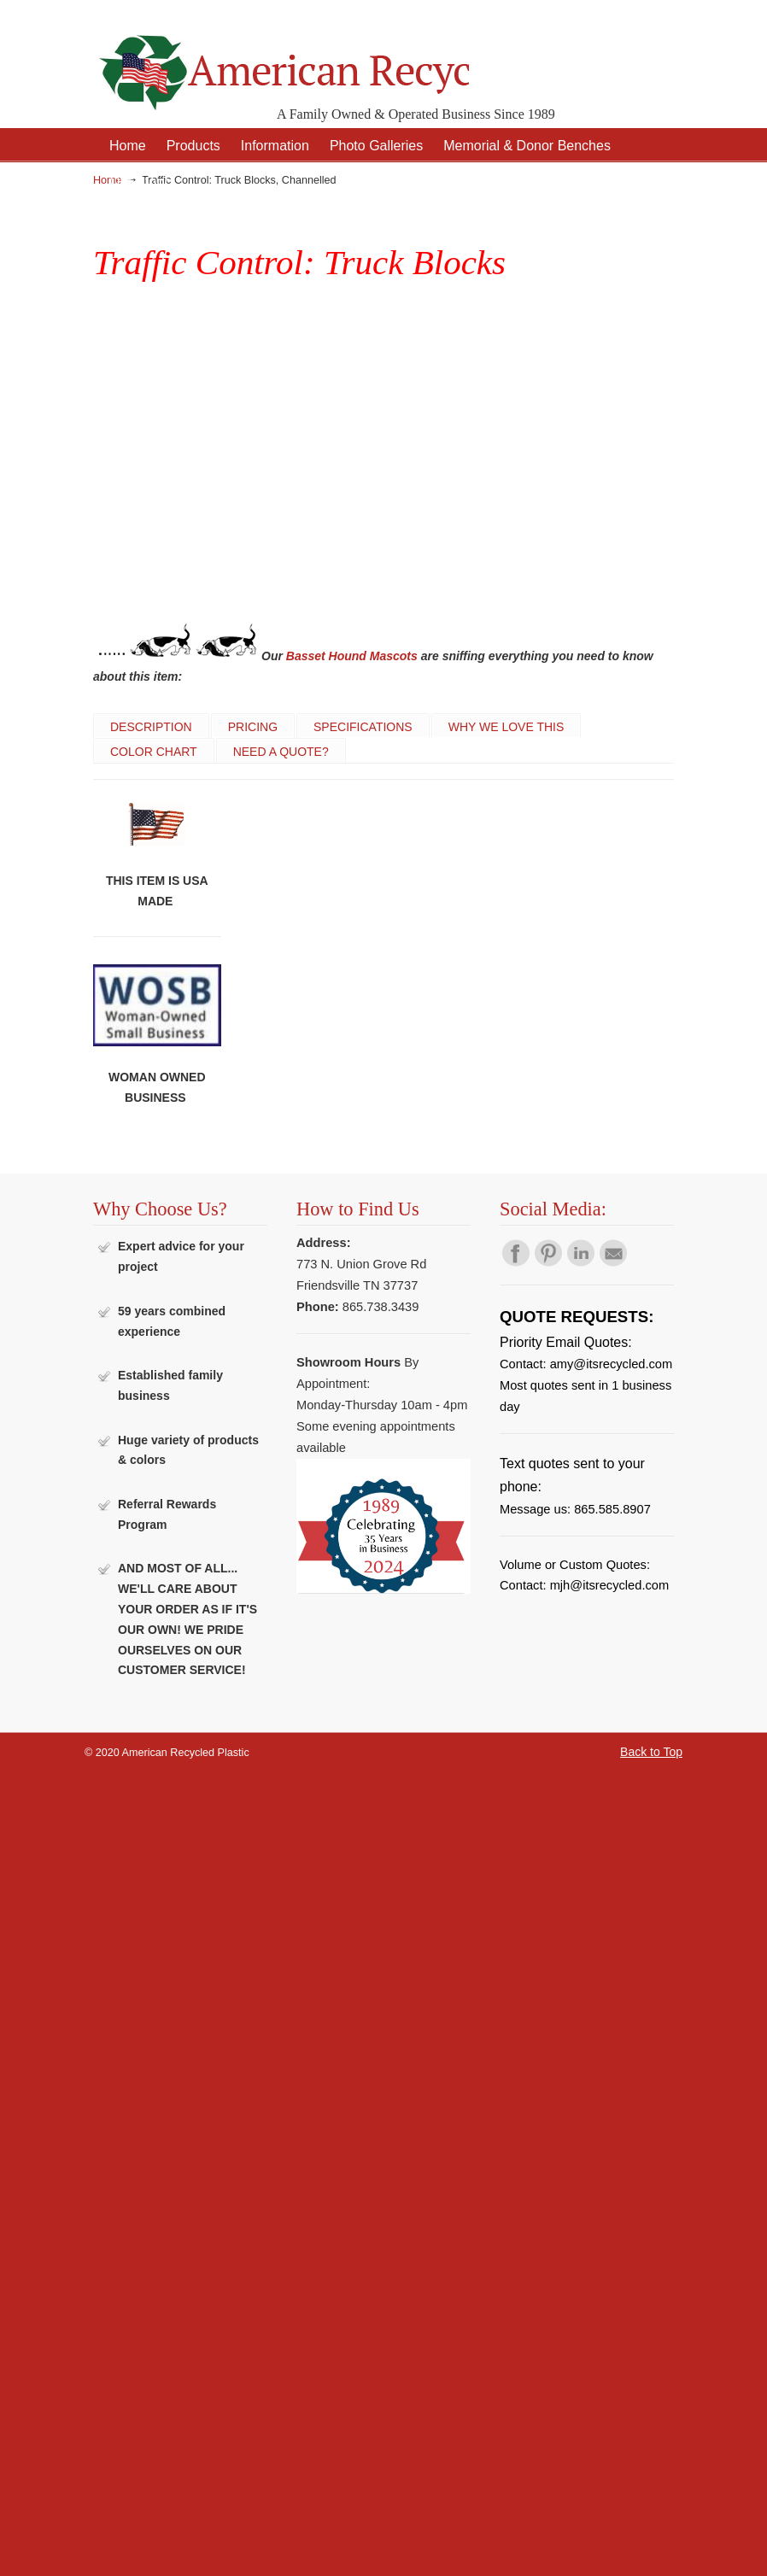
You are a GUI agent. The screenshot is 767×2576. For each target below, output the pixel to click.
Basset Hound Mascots (352, 656)
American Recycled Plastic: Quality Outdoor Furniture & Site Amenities (281, 59)
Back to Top (651, 1752)
